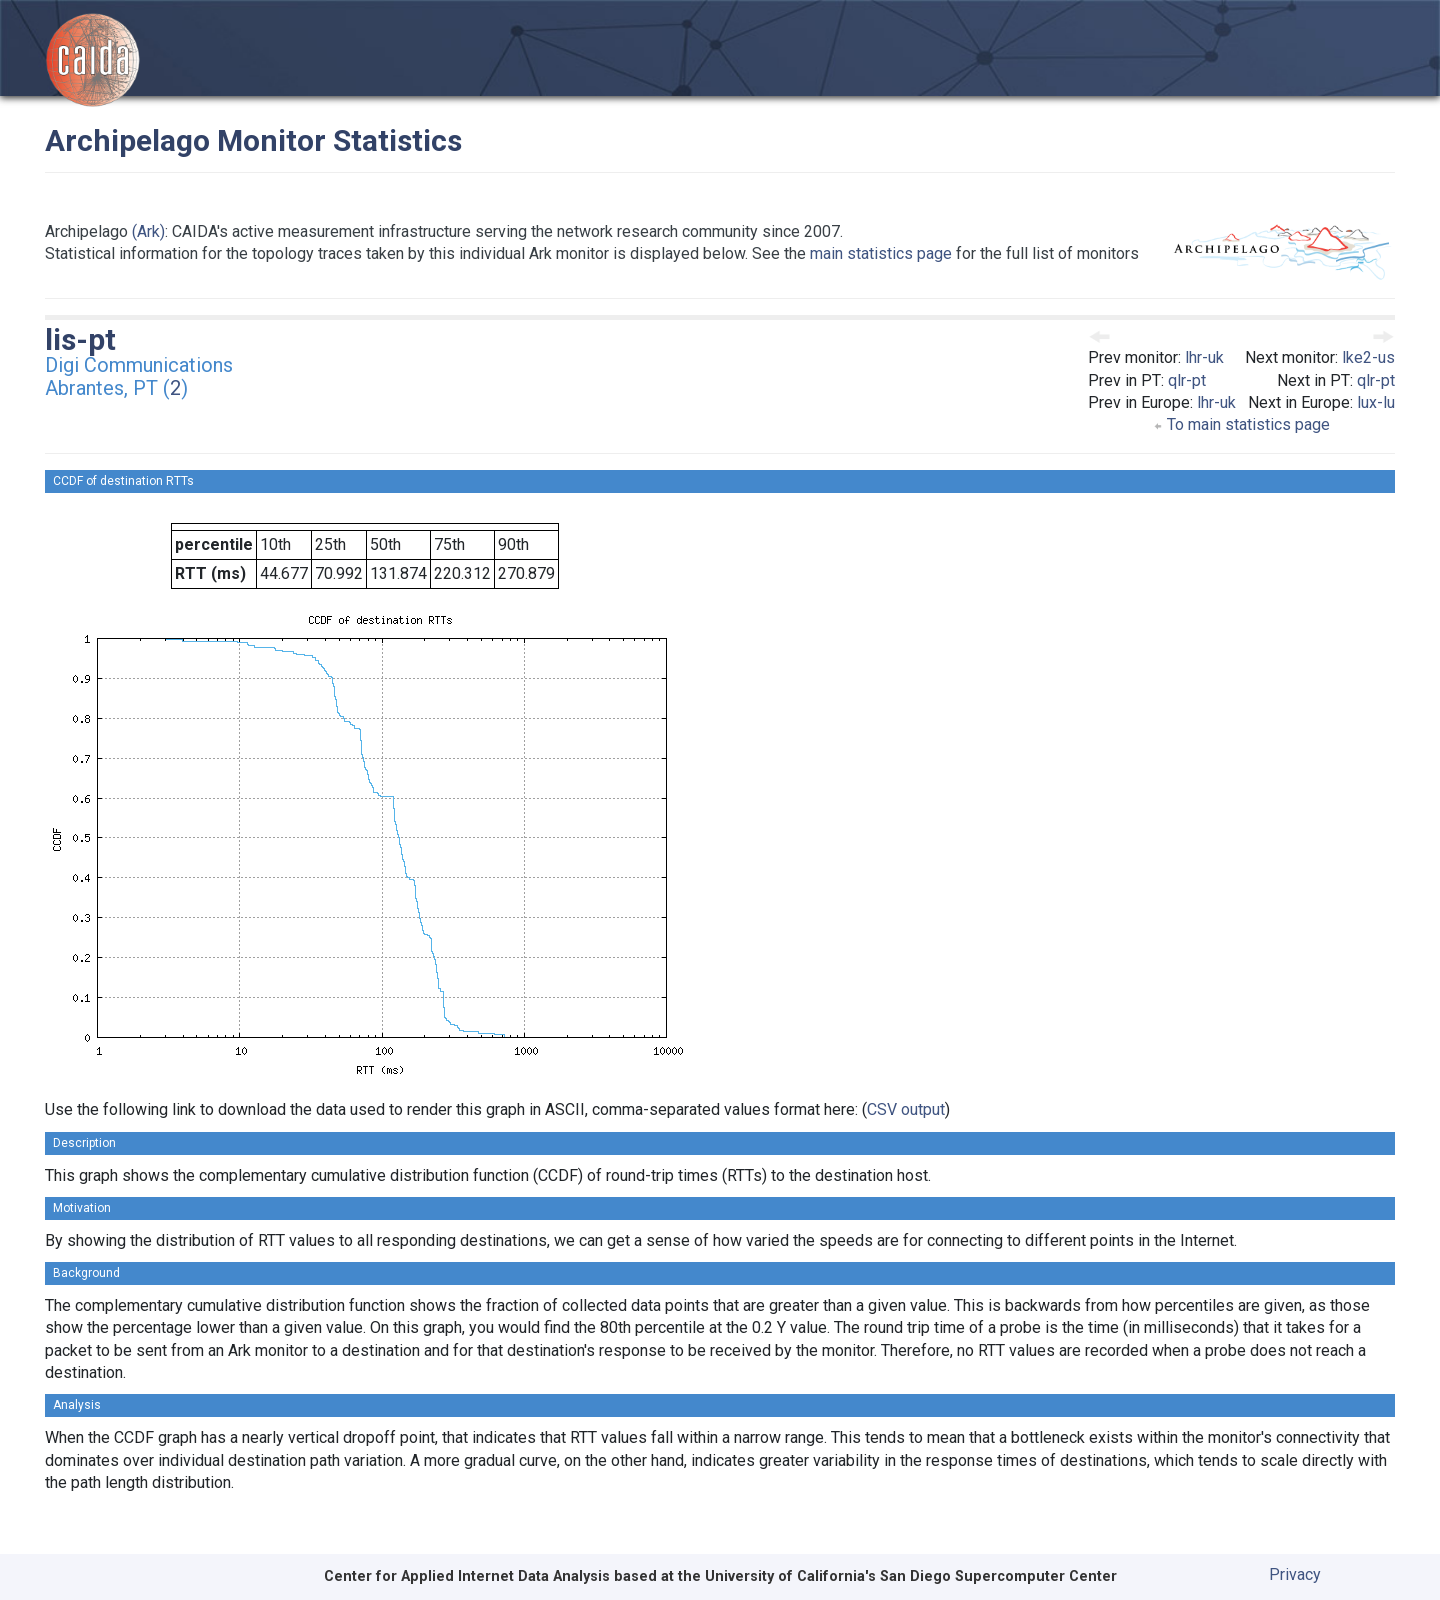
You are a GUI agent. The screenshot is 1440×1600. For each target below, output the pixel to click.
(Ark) (148, 231)
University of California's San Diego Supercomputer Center (911, 1576)
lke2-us (1368, 357)
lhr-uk (1204, 357)
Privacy (1295, 1574)
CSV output (906, 1109)
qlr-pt (1187, 380)
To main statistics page (1241, 424)
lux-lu (1376, 402)
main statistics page (881, 253)
